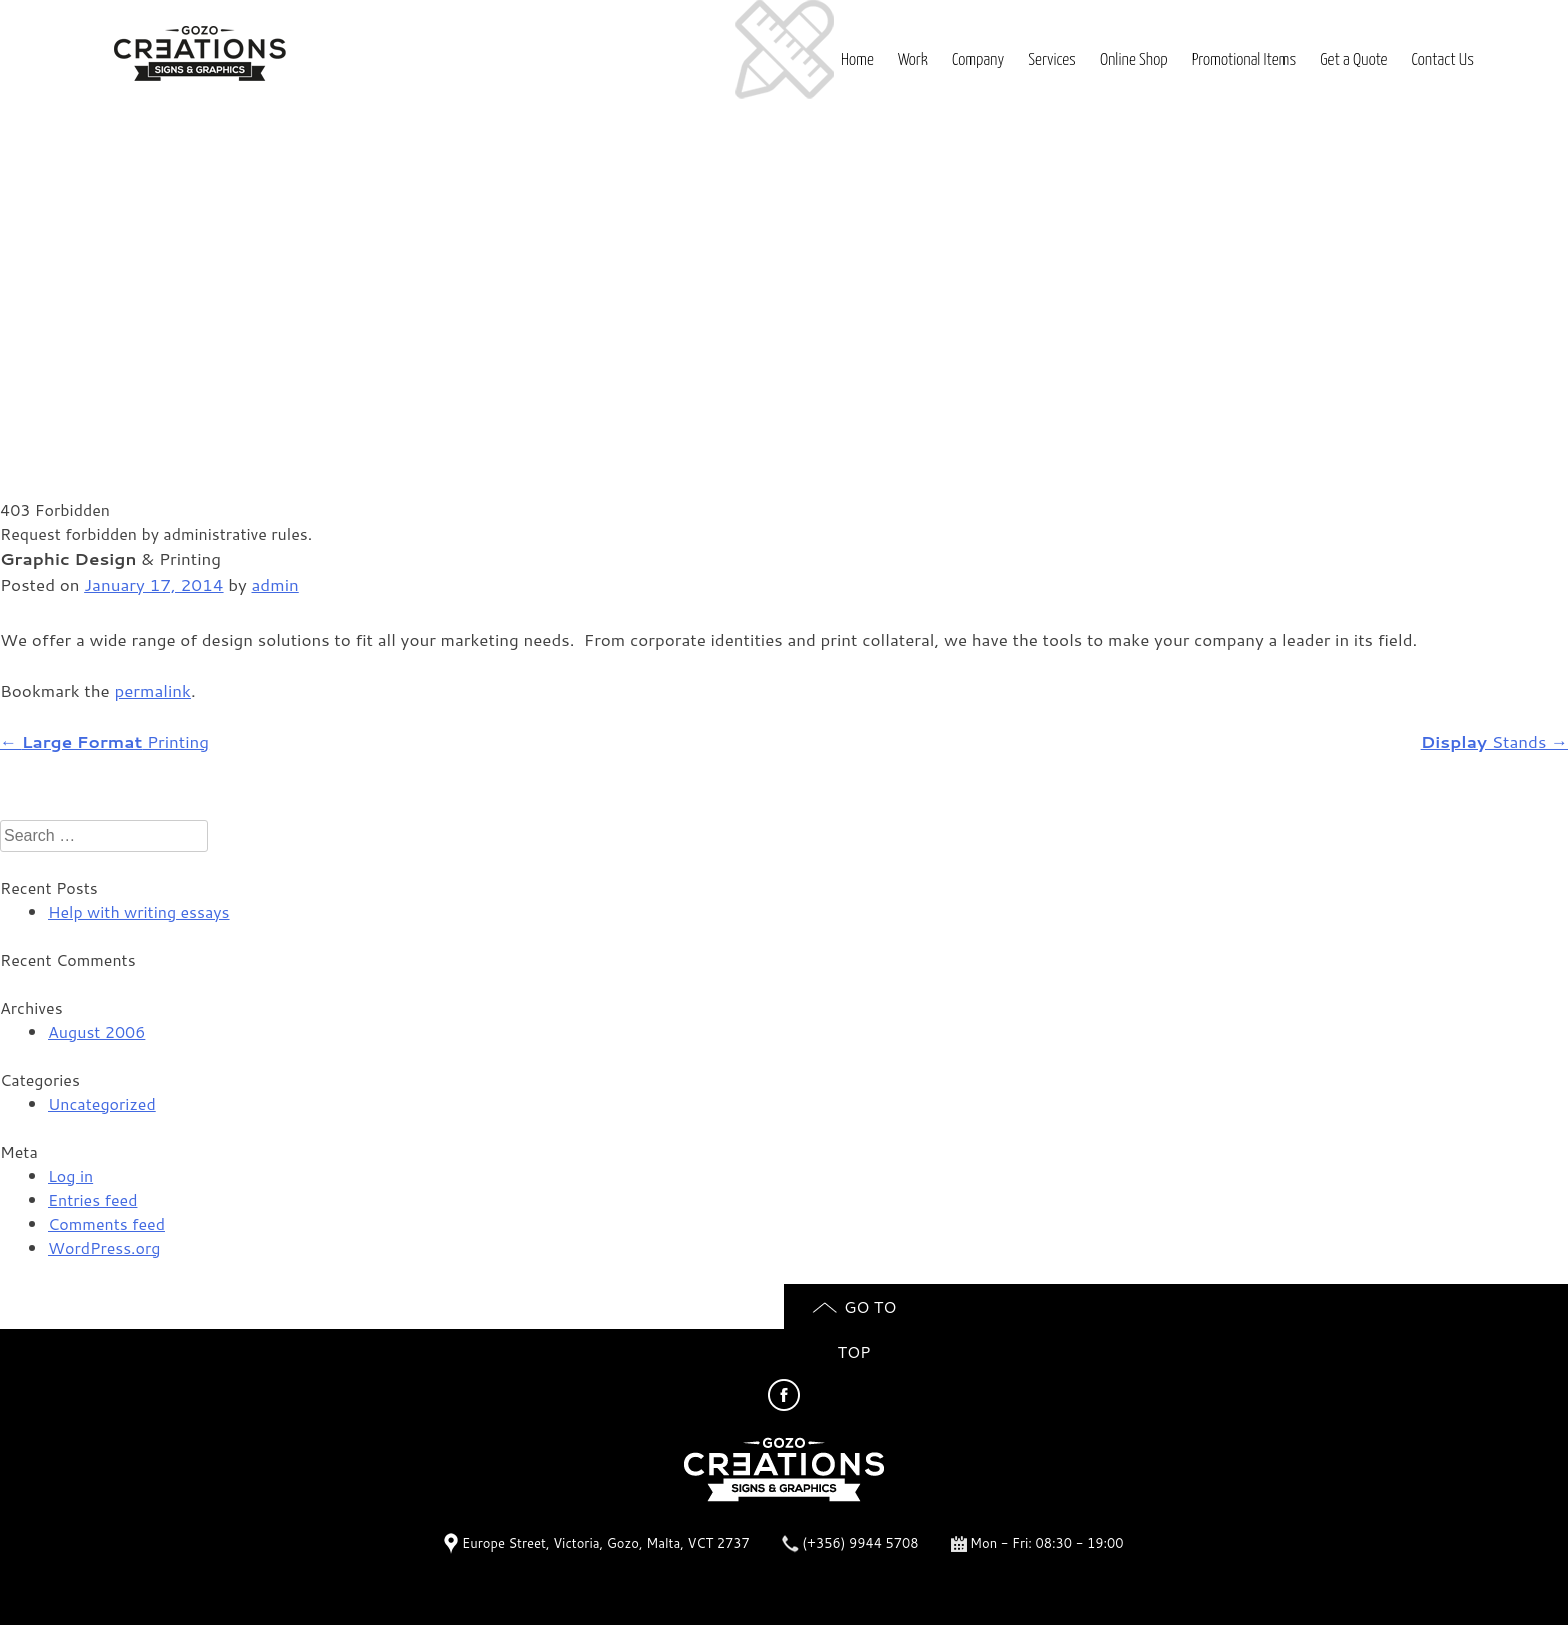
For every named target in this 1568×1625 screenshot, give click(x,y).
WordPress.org (104, 1247)
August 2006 (96, 1031)
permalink (152, 690)
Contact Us (1443, 60)
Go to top (854, 1312)
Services (1051, 60)
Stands (1494, 741)
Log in (70, 1175)
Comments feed (106, 1223)
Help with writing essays (139, 911)
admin (275, 584)
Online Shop (1134, 60)
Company (978, 60)
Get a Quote (1353, 60)
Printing (104, 741)
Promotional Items (1244, 60)
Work (913, 60)
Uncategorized (102, 1103)
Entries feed (92, 1199)
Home (857, 60)
